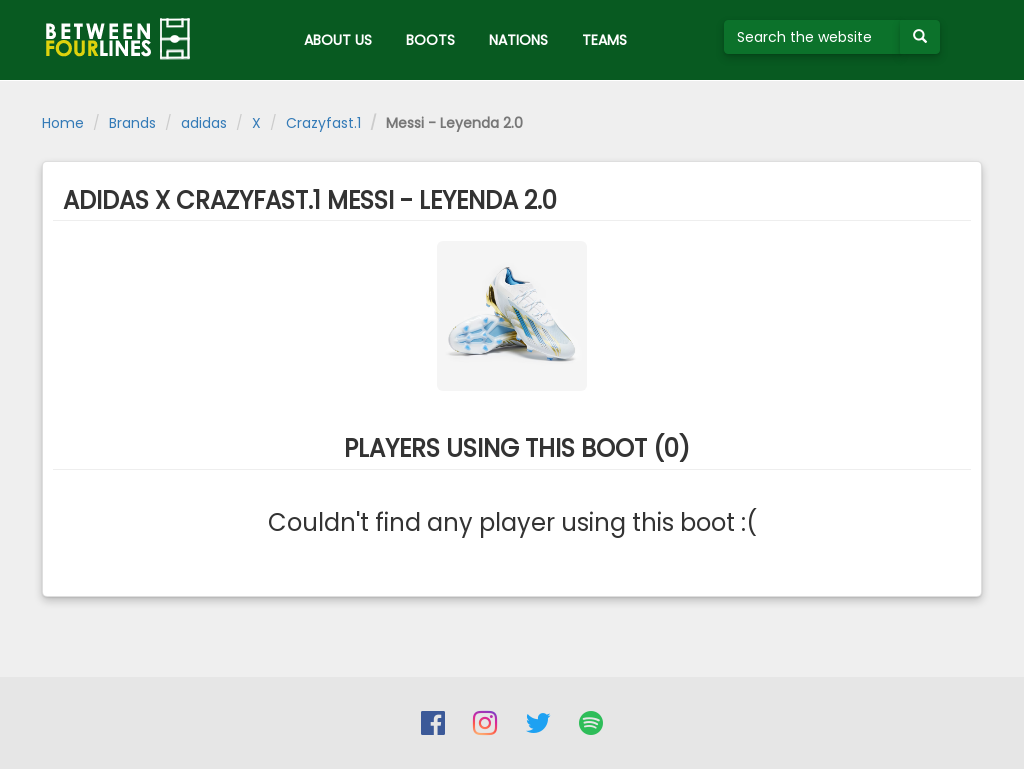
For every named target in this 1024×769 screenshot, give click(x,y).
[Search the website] (812, 37)
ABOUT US (338, 40)
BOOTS (430, 40)
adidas (204, 123)
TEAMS (604, 40)
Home (63, 123)
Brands (132, 123)
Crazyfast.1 (323, 123)
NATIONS (518, 40)
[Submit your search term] (920, 37)
